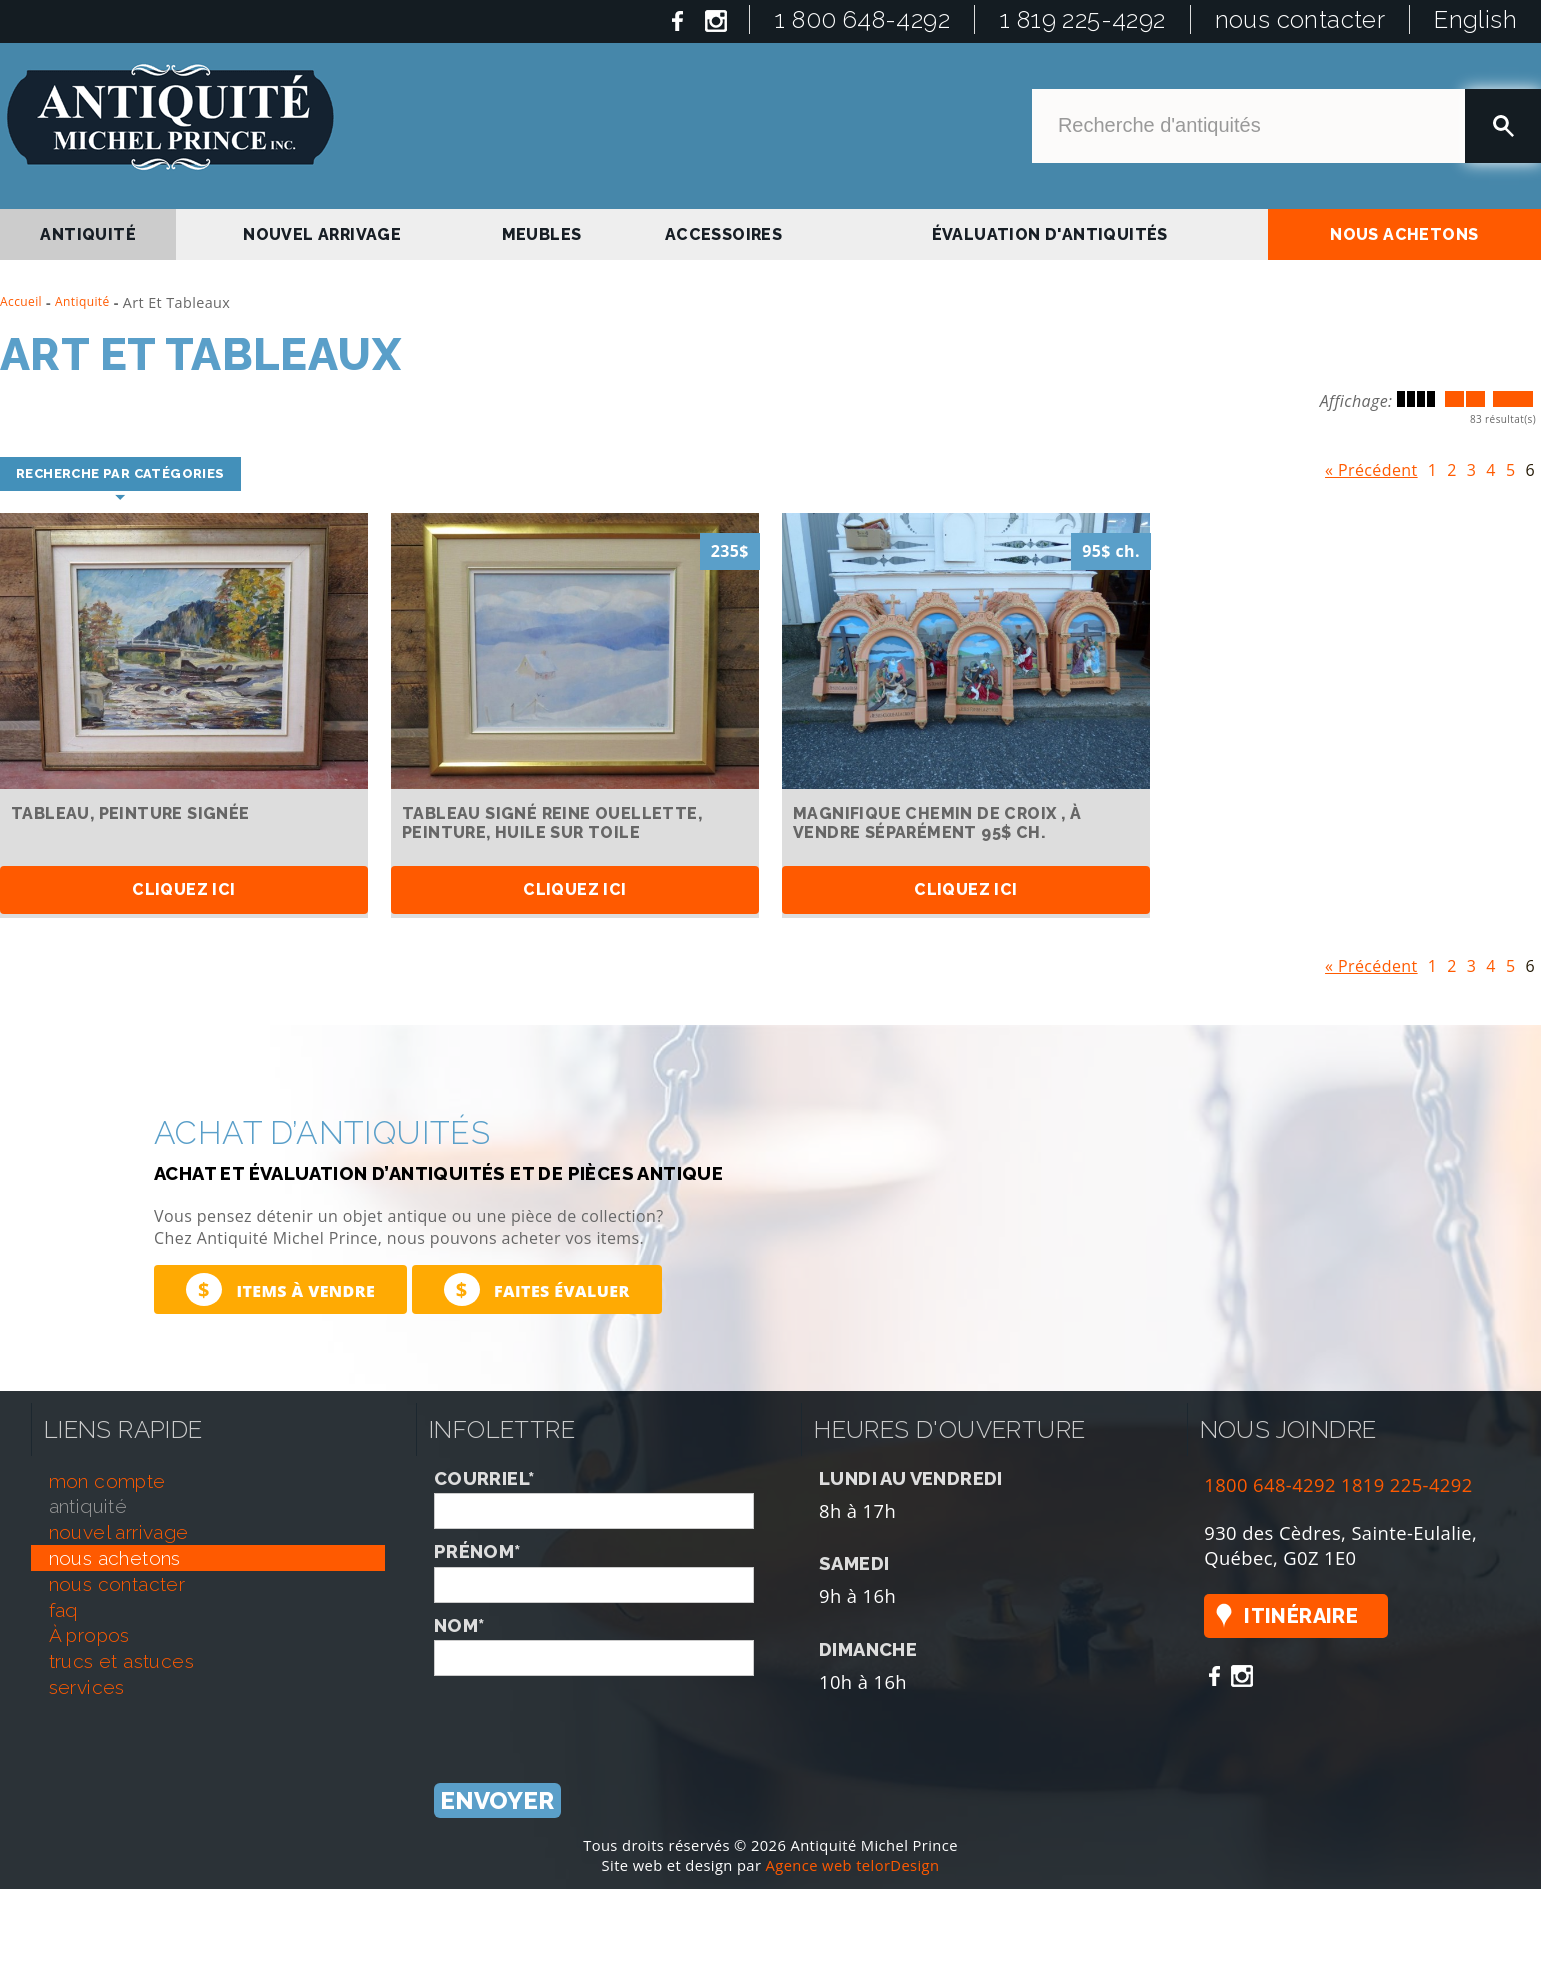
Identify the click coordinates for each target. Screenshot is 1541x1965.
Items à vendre (280, 1289)
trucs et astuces (121, 1662)
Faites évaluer (537, 1289)
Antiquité (82, 301)
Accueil (21, 301)
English (1475, 19)
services (87, 1688)
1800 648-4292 (1270, 1485)
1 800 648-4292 (862, 19)
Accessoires (723, 234)
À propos (89, 1636)
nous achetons (1404, 234)
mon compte (107, 1481)
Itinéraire (1301, 1616)
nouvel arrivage (322, 234)
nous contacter (1300, 19)
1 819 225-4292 (1082, 19)
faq (63, 1610)
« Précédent (1371, 466)
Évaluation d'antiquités (1050, 234)
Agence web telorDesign (853, 1865)
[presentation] (586, 1716)
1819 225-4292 (1407, 1485)
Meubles (542, 234)
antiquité (88, 234)
